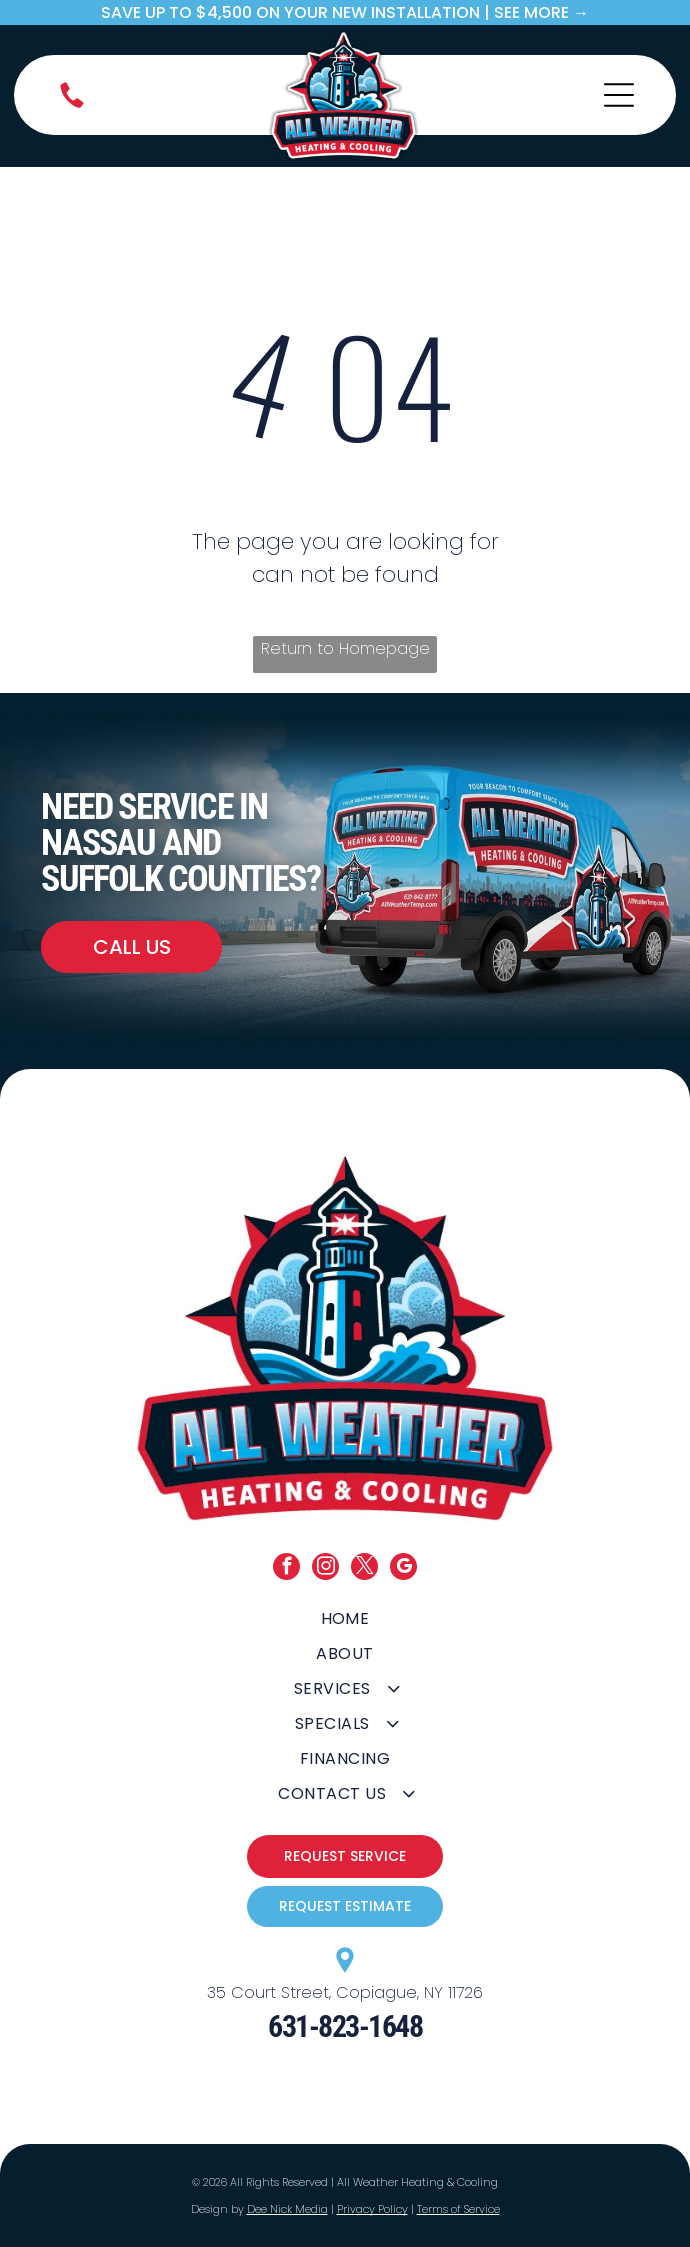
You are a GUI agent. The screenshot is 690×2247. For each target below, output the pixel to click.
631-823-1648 (345, 2026)
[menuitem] (345, 1618)
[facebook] (286, 1569)
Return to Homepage (345, 648)
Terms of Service (458, 2209)
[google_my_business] (403, 1569)
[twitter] (364, 1569)
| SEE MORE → (536, 12)
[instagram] (325, 1569)
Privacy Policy (372, 2209)
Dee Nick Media (287, 2209)
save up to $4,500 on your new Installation (290, 12)
